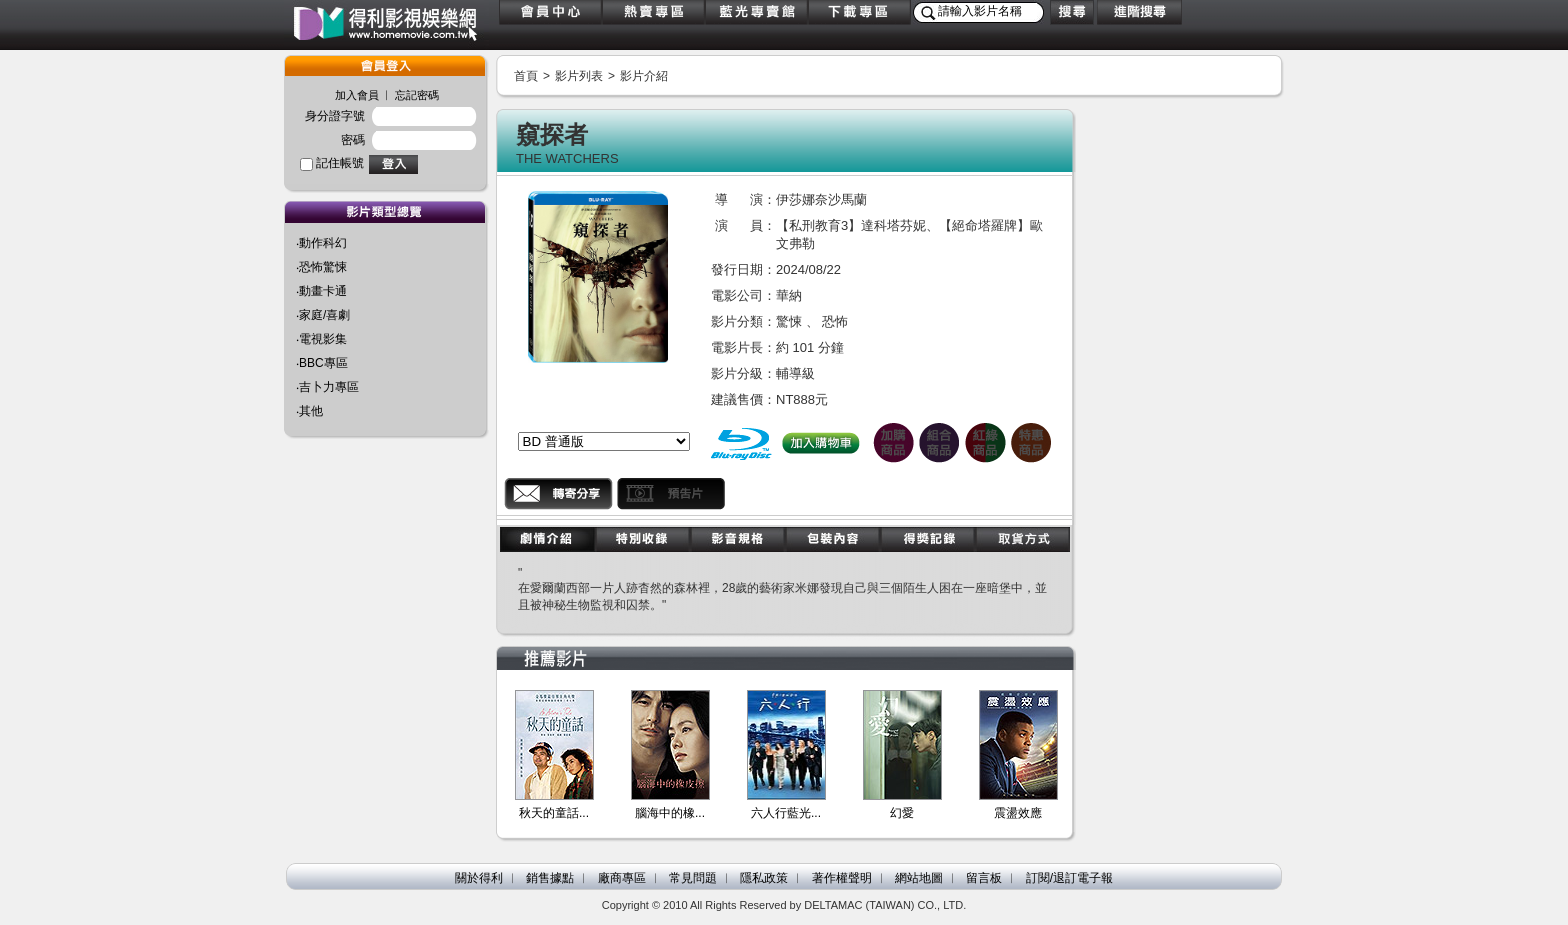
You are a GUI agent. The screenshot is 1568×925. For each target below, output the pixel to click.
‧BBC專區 (322, 363)
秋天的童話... (554, 813)
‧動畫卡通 (321, 291)
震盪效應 (1018, 813)
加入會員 (357, 95)
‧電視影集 (321, 339)
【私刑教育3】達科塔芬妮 (851, 225)
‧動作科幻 (321, 243)
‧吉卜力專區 (327, 387)
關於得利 (479, 878)
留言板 (984, 878)
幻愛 (902, 813)
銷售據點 (550, 878)
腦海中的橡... (670, 813)
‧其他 (309, 411)
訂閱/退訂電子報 (1069, 878)
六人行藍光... (786, 813)
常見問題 (693, 878)
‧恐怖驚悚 (321, 267)
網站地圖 (919, 878)
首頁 (526, 76)
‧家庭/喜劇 (323, 315)
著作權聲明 (842, 878)
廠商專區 (622, 878)
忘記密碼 (417, 95)
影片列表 (579, 76)
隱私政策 (764, 878)
